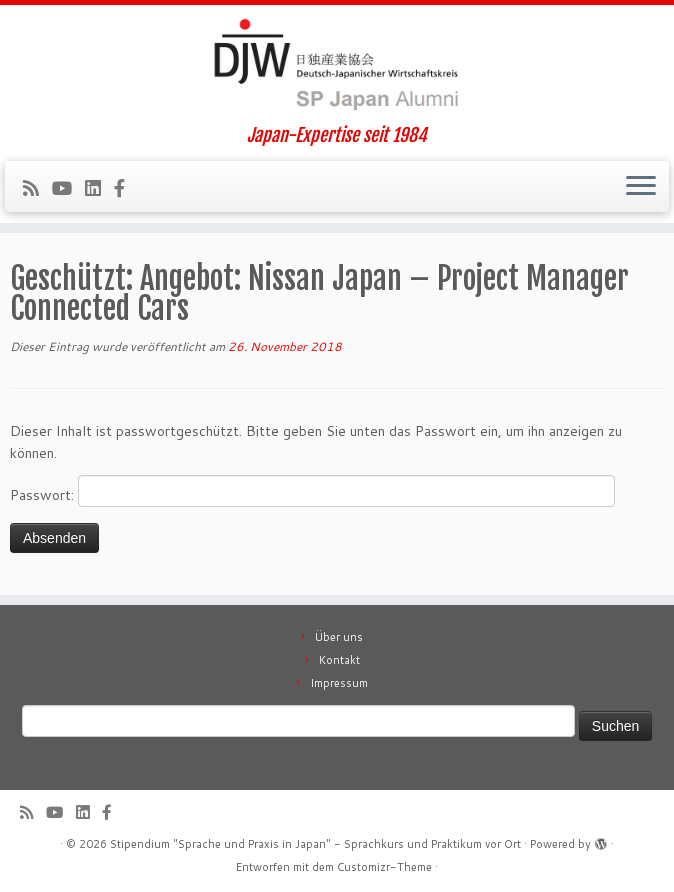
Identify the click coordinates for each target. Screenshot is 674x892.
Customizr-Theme (384, 867)
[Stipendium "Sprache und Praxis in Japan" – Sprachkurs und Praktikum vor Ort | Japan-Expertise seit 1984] (337, 65)
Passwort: (312, 491)
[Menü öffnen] (641, 187)
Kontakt (339, 660)
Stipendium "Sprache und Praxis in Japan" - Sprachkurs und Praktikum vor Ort (315, 844)
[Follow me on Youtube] (68, 188)
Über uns (339, 637)
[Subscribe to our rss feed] (37, 188)
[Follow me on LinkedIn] (99, 188)
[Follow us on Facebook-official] (126, 188)
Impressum (339, 683)
